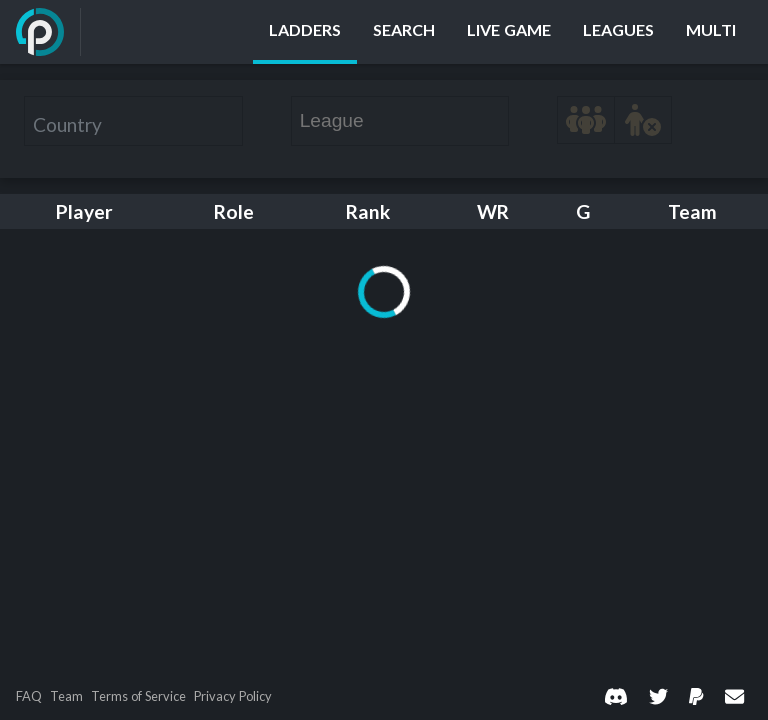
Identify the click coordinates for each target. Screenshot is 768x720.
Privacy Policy (233, 696)
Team (66, 696)
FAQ (29, 696)
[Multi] (711, 32)
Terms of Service (138, 696)
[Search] (404, 32)
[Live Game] (509, 32)
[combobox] (133, 121)
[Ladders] (305, 32)
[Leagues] (618, 32)
